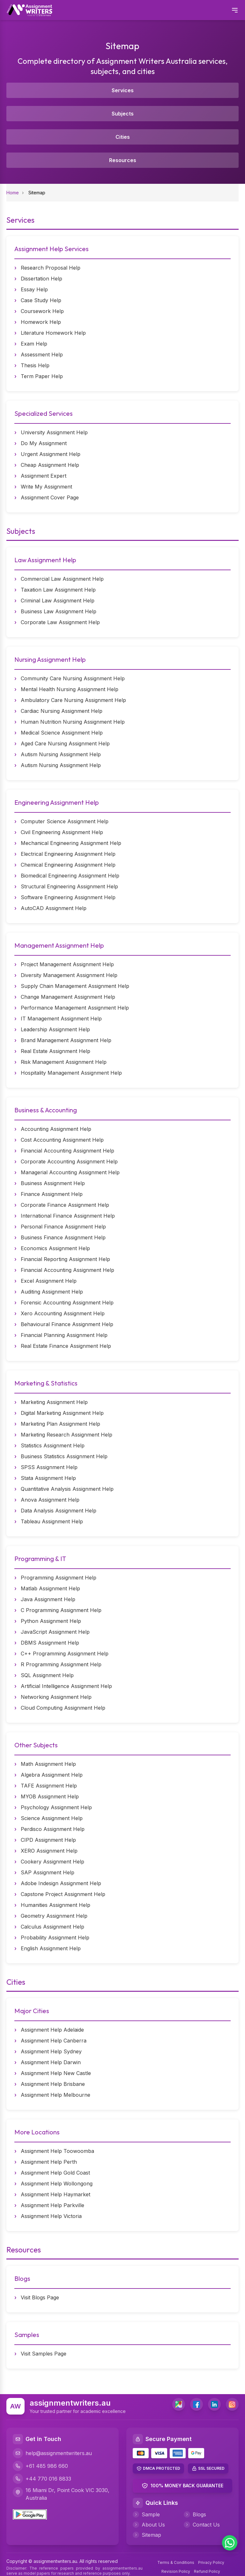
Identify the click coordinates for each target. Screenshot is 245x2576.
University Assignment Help (54, 432)
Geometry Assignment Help (54, 1916)
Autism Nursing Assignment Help (61, 754)
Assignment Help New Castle (56, 2073)
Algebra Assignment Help (52, 1775)
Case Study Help (41, 300)
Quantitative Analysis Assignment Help (67, 1489)
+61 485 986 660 (40, 2466)
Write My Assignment (46, 486)
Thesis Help (35, 365)
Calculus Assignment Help (52, 1926)
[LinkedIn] (214, 2404)
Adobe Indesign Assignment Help (61, 1883)
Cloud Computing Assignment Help (63, 1708)
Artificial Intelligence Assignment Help (66, 1686)
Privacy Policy (211, 2562)
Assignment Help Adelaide (52, 2030)
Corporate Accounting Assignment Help (69, 1161)
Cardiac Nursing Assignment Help (61, 711)
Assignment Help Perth (49, 2162)
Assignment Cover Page (50, 497)
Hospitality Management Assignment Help (71, 1073)
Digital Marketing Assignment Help (62, 1413)
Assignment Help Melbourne (55, 2095)
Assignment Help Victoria (51, 2216)
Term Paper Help (42, 376)
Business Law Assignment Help (58, 611)
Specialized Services (43, 413)
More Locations (37, 2132)
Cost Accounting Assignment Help (62, 1140)
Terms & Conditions (175, 2562)
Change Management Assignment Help (68, 997)
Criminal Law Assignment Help (57, 600)
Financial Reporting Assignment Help (65, 1259)
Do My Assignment (44, 443)
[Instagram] (232, 2404)
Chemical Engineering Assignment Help (68, 865)
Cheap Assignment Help (50, 465)
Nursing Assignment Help (50, 659)
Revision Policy (175, 2571)
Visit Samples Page (43, 2353)
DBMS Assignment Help (50, 1642)
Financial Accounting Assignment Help (67, 1150)
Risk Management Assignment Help (64, 1062)
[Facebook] (196, 2404)
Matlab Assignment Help (50, 1588)
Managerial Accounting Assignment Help (70, 1172)
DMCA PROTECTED (161, 2468)
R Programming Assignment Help (61, 1664)
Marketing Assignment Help (54, 1402)
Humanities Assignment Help (55, 1905)
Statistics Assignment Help (53, 1445)
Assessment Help (42, 354)
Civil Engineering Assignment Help (62, 832)
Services (123, 90)
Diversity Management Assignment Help (69, 975)
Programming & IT (40, 1559)
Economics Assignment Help (55, 1248)
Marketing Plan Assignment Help (60, 1424)
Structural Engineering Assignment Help (69, 886)
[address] (178, 2404)
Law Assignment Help (45, 560)
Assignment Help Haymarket (55, 2194)
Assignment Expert (43, 476)
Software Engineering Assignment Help (68, 897)
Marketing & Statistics (46, 1383)
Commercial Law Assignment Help (62, 579)
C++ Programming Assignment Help (64, 1653)
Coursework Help (42, 311)
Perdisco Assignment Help (53, 1829)
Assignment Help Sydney (51, 2051)
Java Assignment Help (48, 1599)
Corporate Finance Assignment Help (65, 1205)
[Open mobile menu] (235, 10)
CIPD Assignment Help (48, 1840)
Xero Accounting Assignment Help (63, 1313)
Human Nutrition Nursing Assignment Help (73, 722)
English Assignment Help (51, 1948)
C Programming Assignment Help (61, 1610)
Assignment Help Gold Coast (55, 2172)
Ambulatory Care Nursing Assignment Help (73, 700)
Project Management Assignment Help (67, 964)
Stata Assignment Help (48, 1478)
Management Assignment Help (59, 945)
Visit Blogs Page (40, 2297)
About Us (149, 2524)
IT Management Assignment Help (61, 1018)
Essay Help (34, 289)
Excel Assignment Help (49, 1281)
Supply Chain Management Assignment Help (75, 986)
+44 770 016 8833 (42, 2479)
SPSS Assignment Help (49, 1467)
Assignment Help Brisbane (53, 2084)
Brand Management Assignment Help (66, 1040)
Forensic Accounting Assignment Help (67, 1302)
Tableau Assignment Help (52, 1521)
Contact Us (202, 2524)
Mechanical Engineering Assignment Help (71, 843)
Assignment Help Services (51, 249)
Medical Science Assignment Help (62, 732)
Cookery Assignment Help (52, 1861)
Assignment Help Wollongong (57, 2183)
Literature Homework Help (53, 333)
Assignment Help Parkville (52, 2205)
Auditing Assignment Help (52, 1291)
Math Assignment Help (48, 1764)
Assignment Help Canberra (53, 2040)
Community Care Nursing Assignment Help (73, 678)
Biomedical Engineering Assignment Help (70, 875)
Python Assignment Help (51, 1621)
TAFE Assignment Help (49, 1785)
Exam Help (34, 343)
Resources (122, 160)
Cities (122, 137)
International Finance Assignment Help (68, 1216)
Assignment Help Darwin (51, 2062)
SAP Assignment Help (47, 1872)
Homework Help (41, 322)
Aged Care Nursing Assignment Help (65, 743)
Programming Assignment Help (58, 1577)
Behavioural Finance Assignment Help (67, 1324)
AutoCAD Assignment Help (53, 908)
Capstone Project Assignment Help (63, 1894)
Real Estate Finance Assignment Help (66, 1346)
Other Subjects (36, 1745)
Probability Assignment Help (55, 1937)
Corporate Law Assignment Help (60, 622)
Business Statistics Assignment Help (64, 1456)
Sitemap (147, 2535)
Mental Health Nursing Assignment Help (69, 689)
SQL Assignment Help (47, 1675)
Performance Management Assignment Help (75, 1007)
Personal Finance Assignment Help (63, 1226)
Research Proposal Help (50, 268)
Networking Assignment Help (56, 1697)
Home (12, 192)
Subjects (123, 113)
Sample (146, 2514)
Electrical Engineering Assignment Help (68, 854)
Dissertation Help (41, 278)
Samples (26, 2335)
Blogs (22, 2278)
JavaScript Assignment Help (55, 1632)
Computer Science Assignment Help (64, 821)
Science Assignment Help (52, 1818)
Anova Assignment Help (50, 1500)
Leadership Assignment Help (55, 1029)
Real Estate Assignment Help (55, 1051)
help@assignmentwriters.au (52, 2453)
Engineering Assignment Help (56, 802)
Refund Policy (207, 2571)
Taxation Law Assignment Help (58, 589)
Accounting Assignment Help (56, 1129)
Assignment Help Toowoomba (57, 2151)
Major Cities (31, 2011)
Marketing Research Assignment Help (66, 1434)
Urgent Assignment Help (50, 454)
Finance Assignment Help (52, 1194)
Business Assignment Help (53, 1183)
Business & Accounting (45, 1110)
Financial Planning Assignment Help (64, 1335)
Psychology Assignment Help (56, 1807)
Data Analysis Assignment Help (58, 1510)
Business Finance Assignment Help (63, 1237)
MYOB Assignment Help (50, 1796)
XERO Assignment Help (49, 1851)
